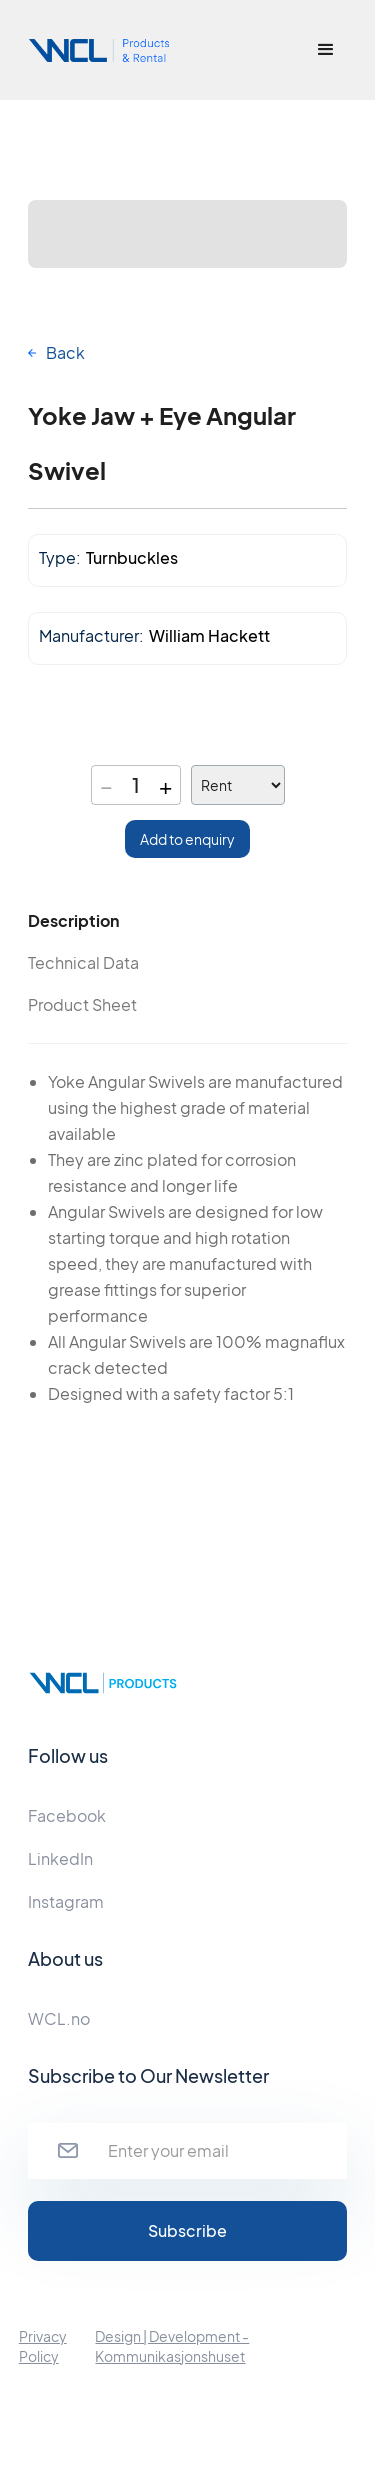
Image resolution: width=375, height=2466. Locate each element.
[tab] (107, 921)
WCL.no (59, 2018)
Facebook (67, 1815)
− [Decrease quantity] (106, 785)
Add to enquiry (187, 839)
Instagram (66, 1901)
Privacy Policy (43, 2346)
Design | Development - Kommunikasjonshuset (172, 2346)
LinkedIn (60, 1858)
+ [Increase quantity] (165, 785)
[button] (326, 50)
